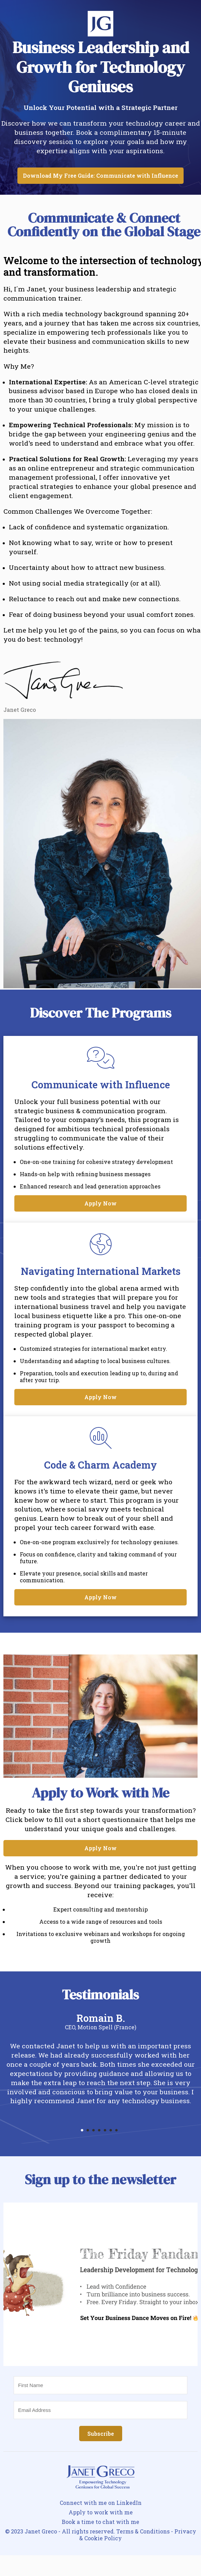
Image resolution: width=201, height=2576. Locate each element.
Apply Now (100, 1203)
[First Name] (100, 2385)
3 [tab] (96, 2131)
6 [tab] (113, 2131)
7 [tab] (119, 2131)
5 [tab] (107, 2131)
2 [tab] (90, 2131)
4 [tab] (102, 2131)
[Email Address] (100, 2410)
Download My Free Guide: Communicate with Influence (100, 175)
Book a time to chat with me (100, 2521)
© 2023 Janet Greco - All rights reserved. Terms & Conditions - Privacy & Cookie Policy (100, 2535)
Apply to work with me (101, 2512)
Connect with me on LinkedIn (101, 2502)
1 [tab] (85, 2131)
